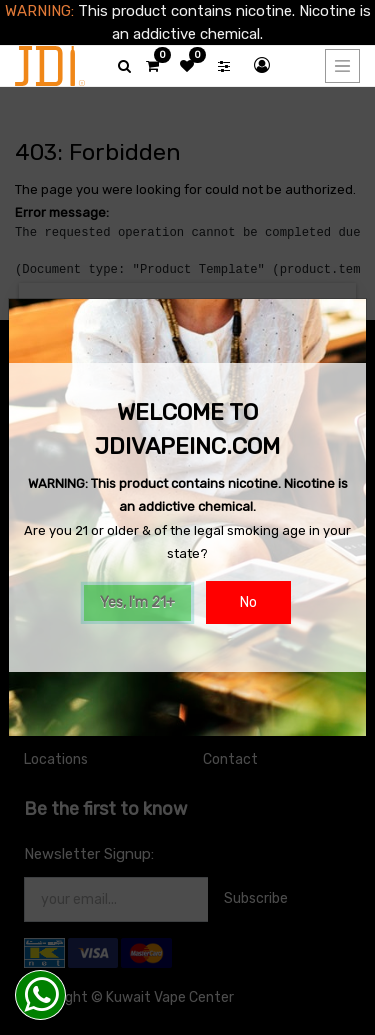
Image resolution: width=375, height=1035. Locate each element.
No (248, 602)
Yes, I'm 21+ (137, 602)
